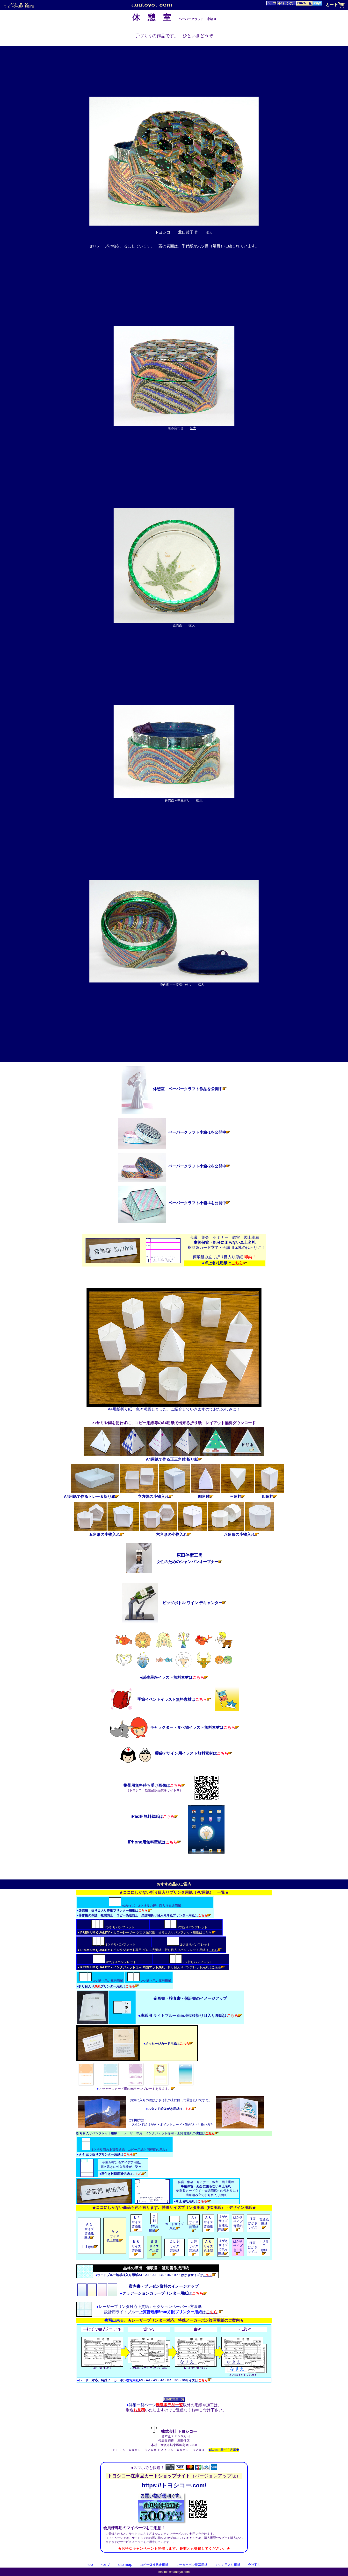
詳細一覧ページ (154, 2405)
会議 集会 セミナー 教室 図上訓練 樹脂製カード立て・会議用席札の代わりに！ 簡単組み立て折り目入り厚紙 (224, 1247)
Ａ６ (208, 2223)
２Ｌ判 (174, 2247)
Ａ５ (115, 2235)
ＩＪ (89, 2247)
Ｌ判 (193, 2247)
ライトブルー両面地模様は (190, 2016)
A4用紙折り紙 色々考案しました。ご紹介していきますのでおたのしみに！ (174, 1409)
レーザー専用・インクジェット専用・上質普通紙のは (147, 2133)
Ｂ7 (136, 2223)
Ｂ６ (136, 2247)
